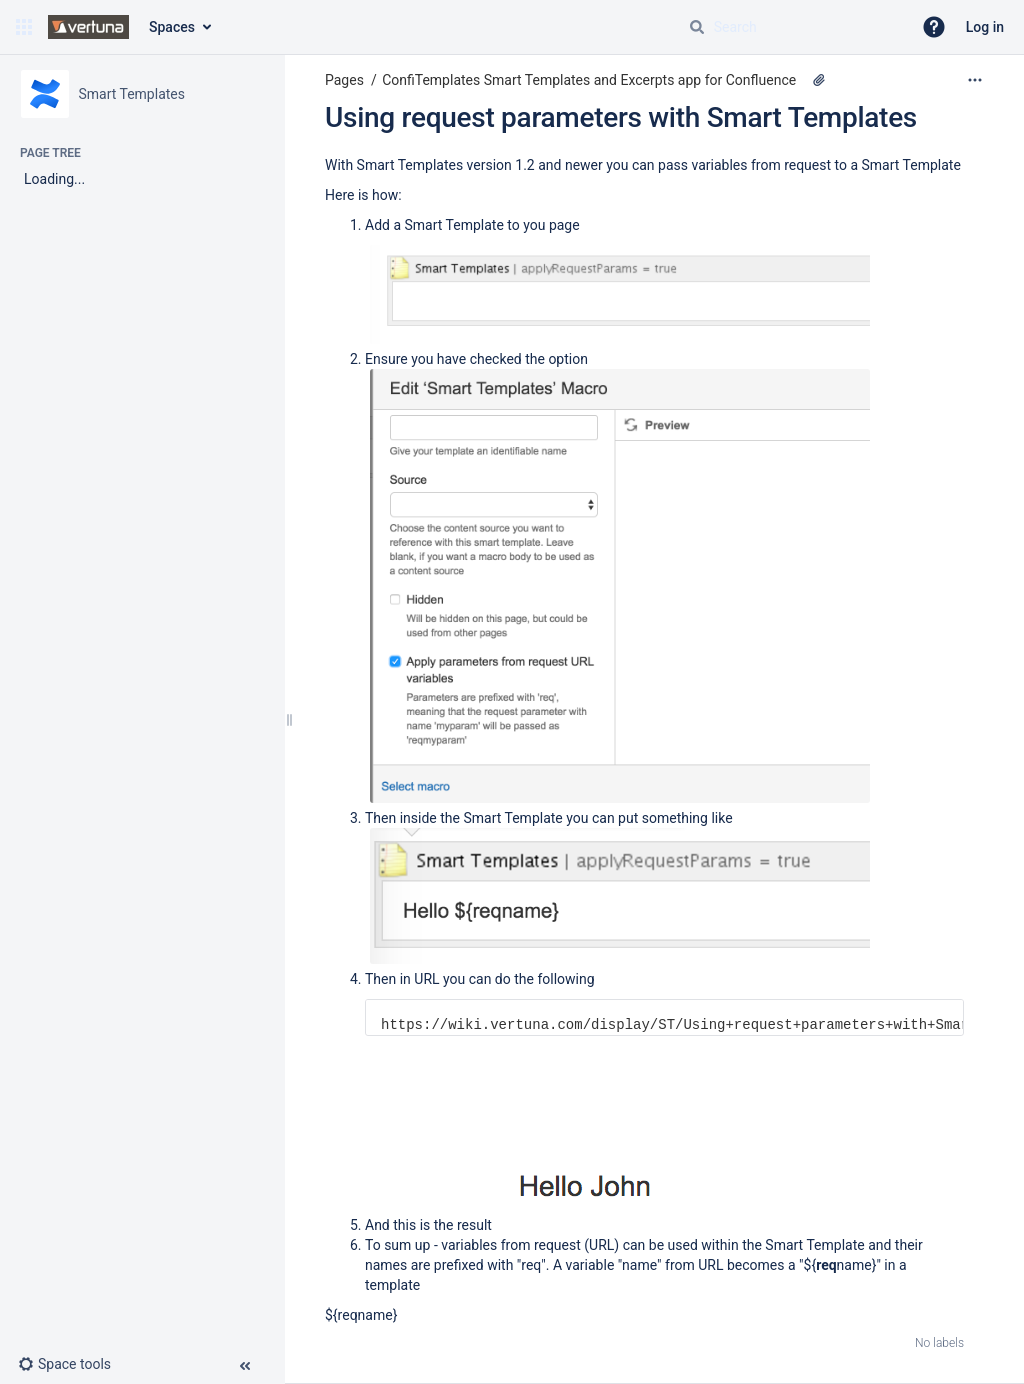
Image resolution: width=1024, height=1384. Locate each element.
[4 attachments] (819, 80)
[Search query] (792, 27)
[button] (24, 27)
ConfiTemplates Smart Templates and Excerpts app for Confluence (589, 80)
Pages (344, 80)
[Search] (697, 27)
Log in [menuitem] (985, 27)
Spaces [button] (172, 27)
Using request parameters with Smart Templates (621, 117)
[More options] (975, 80)
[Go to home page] (88, 27)
